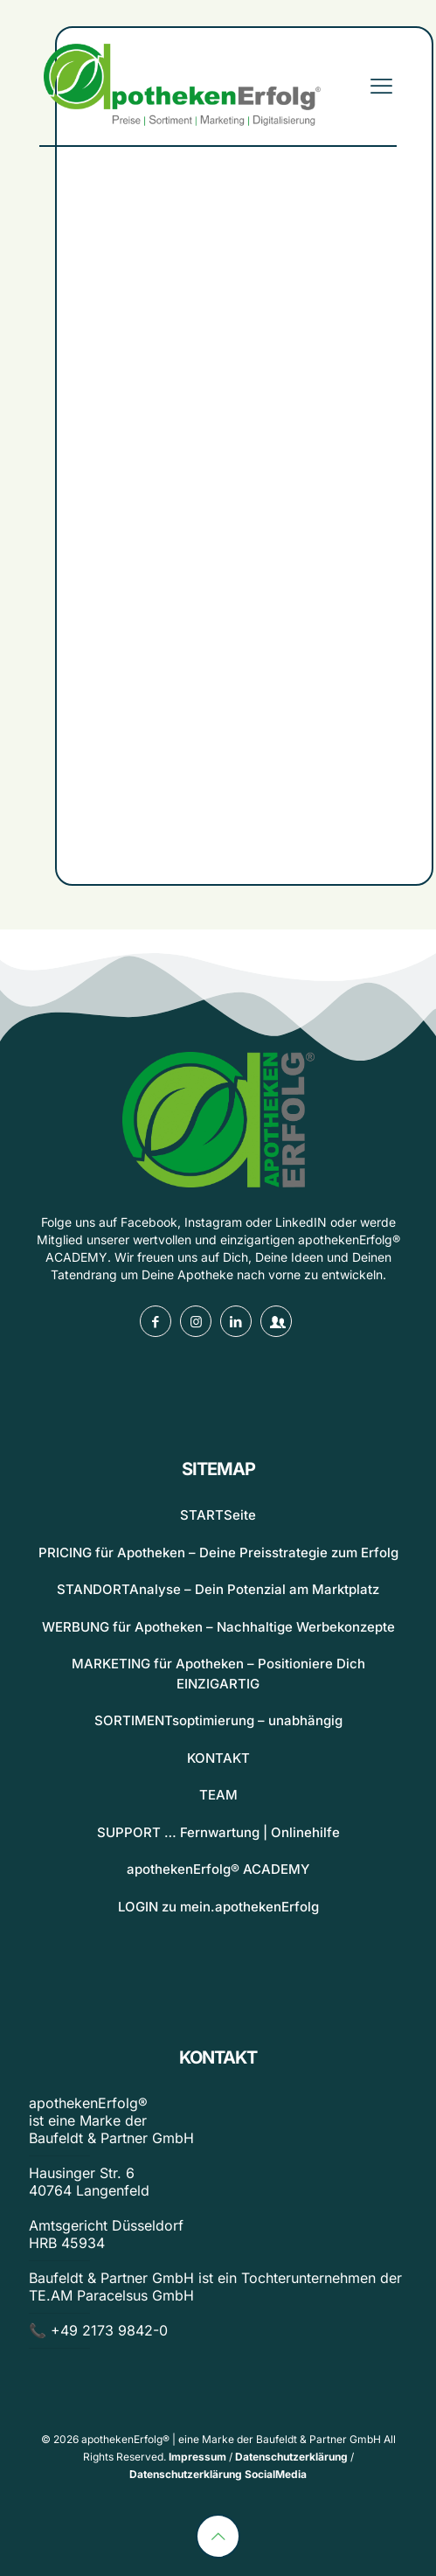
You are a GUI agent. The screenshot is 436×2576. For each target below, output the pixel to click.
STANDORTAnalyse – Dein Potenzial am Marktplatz (218, 1589)
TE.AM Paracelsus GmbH (111, 2295)
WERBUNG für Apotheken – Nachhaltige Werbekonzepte (218, 1627)
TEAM (218, 1794)
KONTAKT (218, 1758)
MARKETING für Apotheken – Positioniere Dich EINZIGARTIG (218, 1673)
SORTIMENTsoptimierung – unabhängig (218, 1720)
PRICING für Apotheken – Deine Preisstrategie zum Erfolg (218, 1552)
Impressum (197, 2456)
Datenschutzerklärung (291, 2456)
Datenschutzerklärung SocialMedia (218, 2474)
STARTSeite (218, 1515)
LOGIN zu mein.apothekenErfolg (218, 1906)
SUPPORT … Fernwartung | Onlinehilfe (218, 1832)
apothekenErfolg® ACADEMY (218, 1869)
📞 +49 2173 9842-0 (98, 2330)
